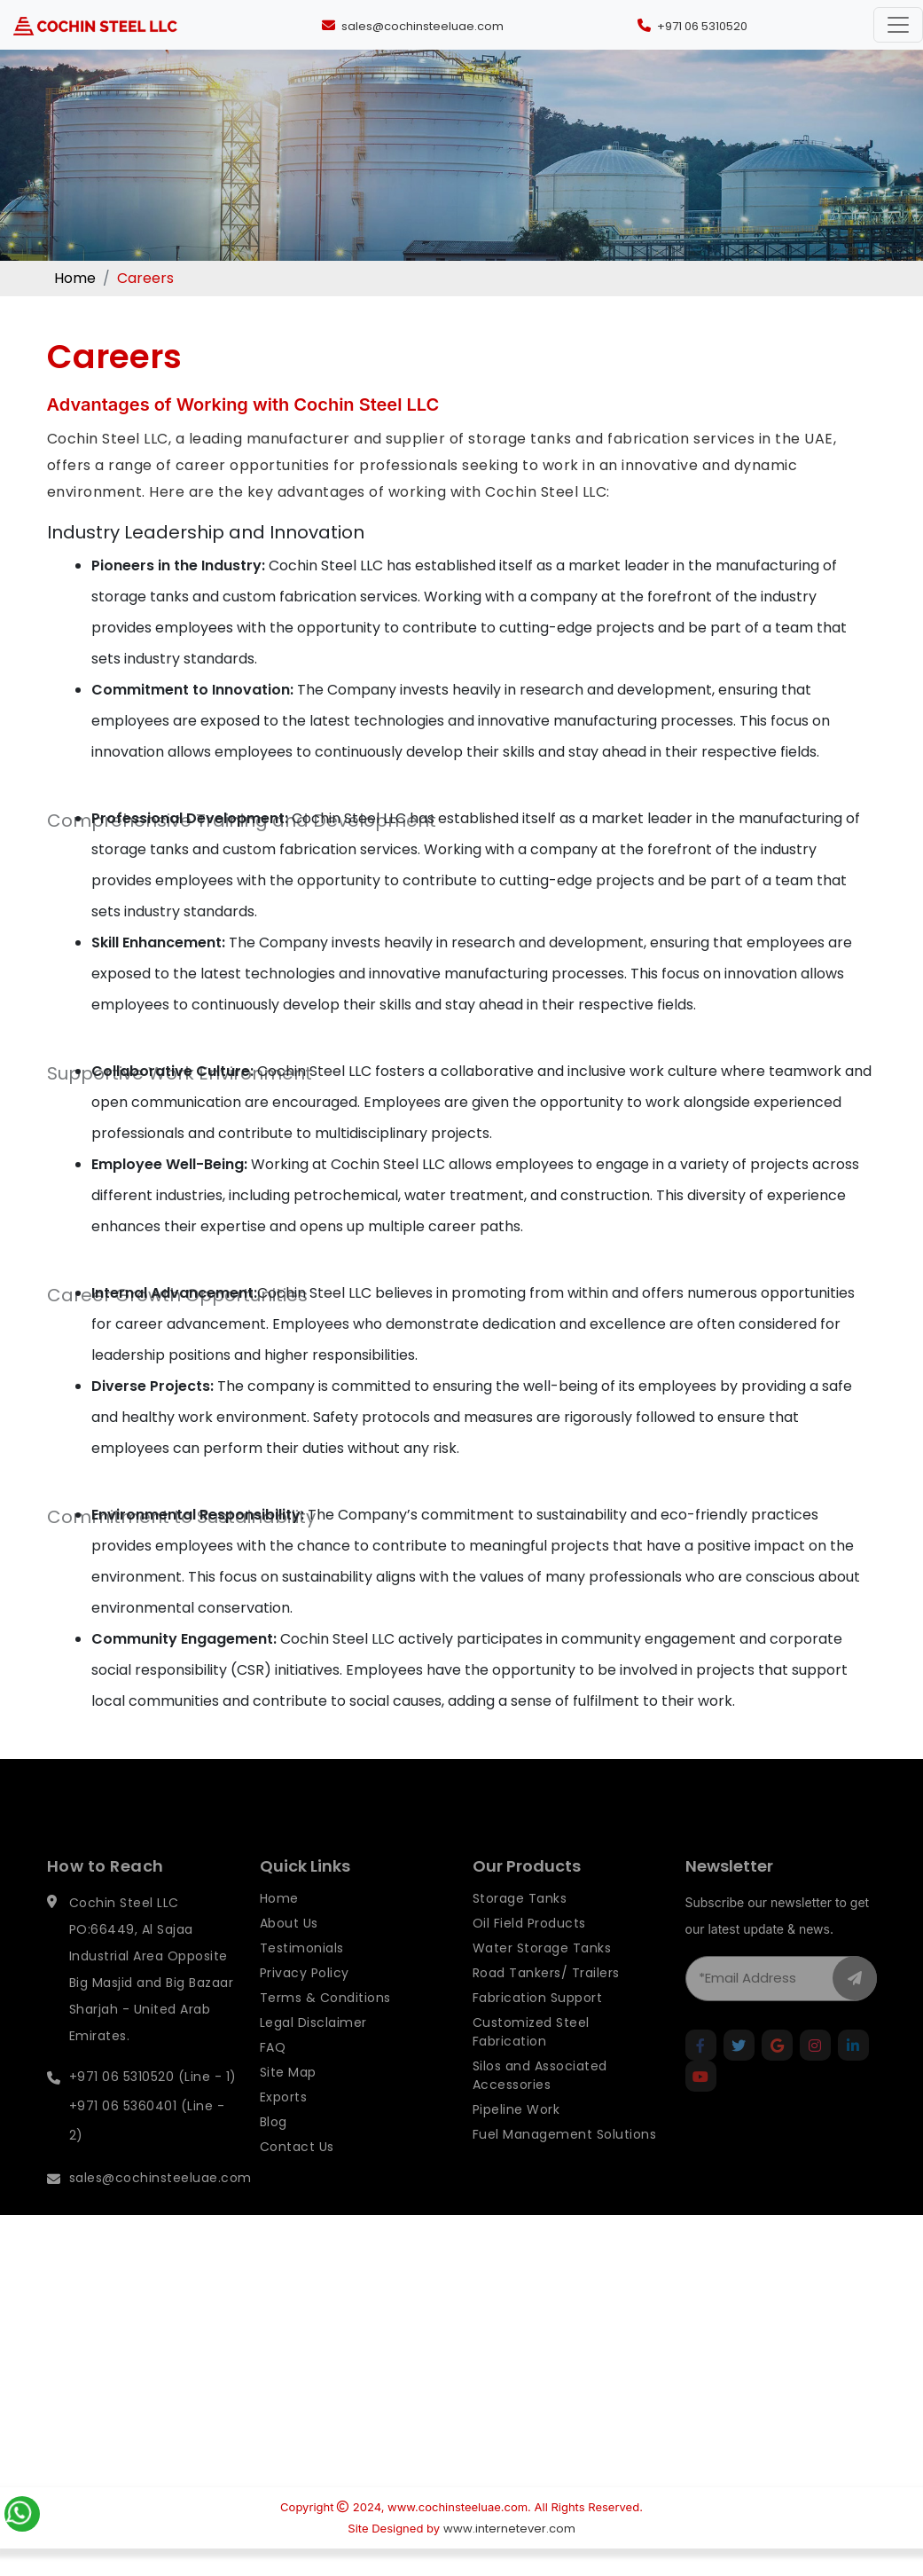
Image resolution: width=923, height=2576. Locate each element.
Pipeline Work (516, 2134)
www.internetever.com (509, 2528)
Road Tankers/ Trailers (546, 1998)
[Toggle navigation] (898, 25)
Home (75, 278)
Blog (273, 2147)
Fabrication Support (538, 2022)
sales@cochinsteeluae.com (160, 2202)
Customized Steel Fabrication (531, 2056)
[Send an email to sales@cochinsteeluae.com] (410, 24)
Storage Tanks (520, 1923)
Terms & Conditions (325, 2022)
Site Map (288, 2097)
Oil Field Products (529, 1948)
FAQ (273, 2072)
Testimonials (302, 1973)
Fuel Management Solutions (565, 2159)
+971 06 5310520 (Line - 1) (153, 2101)
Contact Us (297, 2171)
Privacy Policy (304, 1998)
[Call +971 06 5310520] (690, 24)
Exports (284, 2122)
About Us (289, 1948)
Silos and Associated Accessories (540, 2100)
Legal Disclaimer (313, 2047)
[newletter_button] (855, 2003)
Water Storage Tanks (542, 1973)
